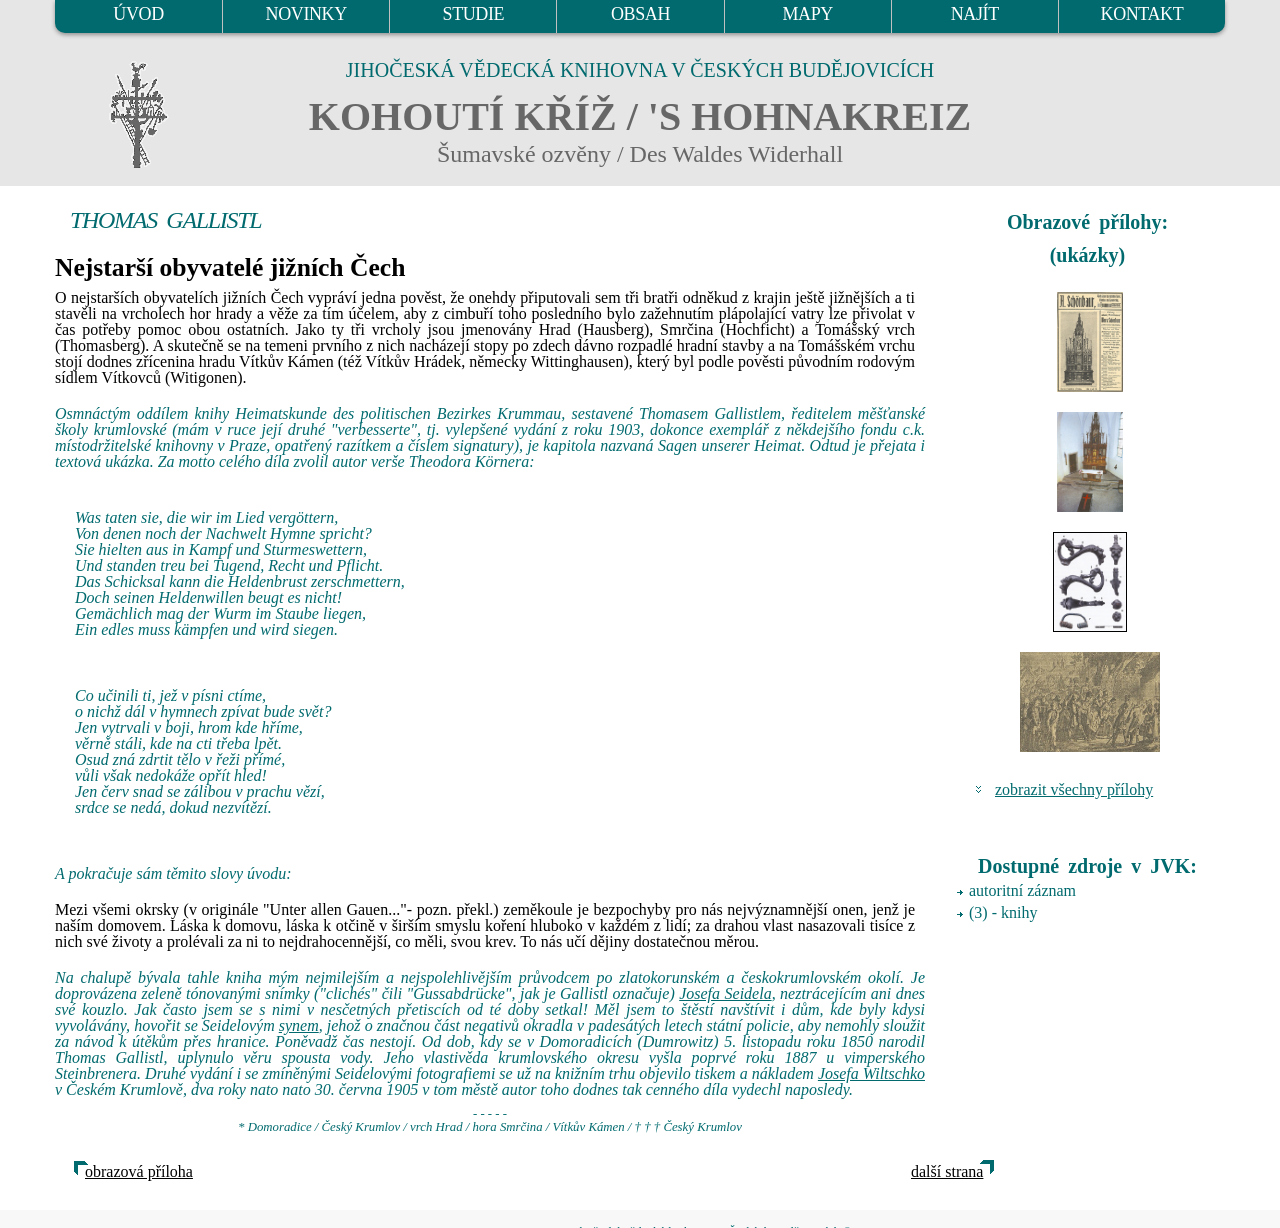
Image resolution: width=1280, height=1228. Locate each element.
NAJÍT (975, 14)
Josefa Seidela (725, 993)
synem (299, 1025)
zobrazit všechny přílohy (1074, 789)
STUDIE (474, 14)
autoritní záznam (1022, 890)
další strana (947, 1171)
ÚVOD (138, 14)
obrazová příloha (139, 1171)
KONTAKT (1142, 14)
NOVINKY (306, 14)
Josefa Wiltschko (871, 1073)
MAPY (807, 14)
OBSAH (640, 14)
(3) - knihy (1003, 912)
